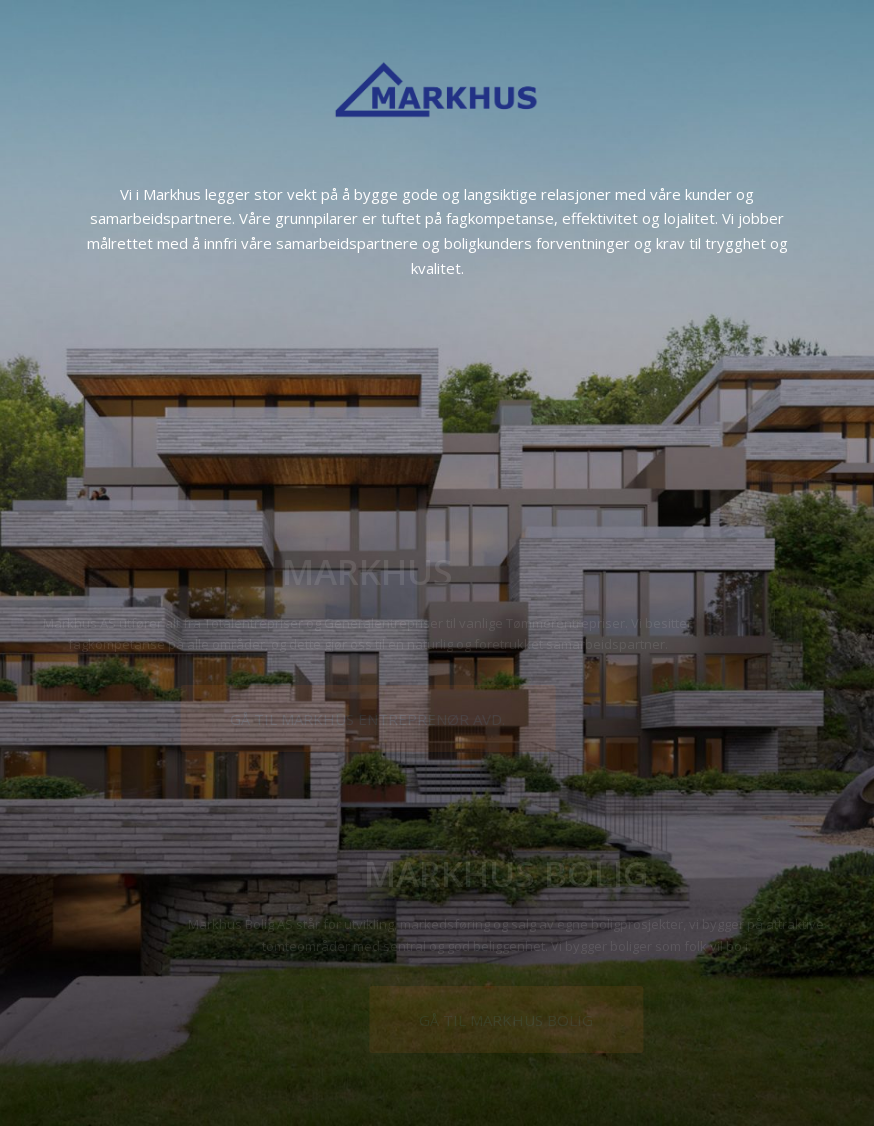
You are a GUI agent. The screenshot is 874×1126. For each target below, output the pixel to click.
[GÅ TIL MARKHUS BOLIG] (449, 1019)
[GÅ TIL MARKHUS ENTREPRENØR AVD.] (438, 718)
